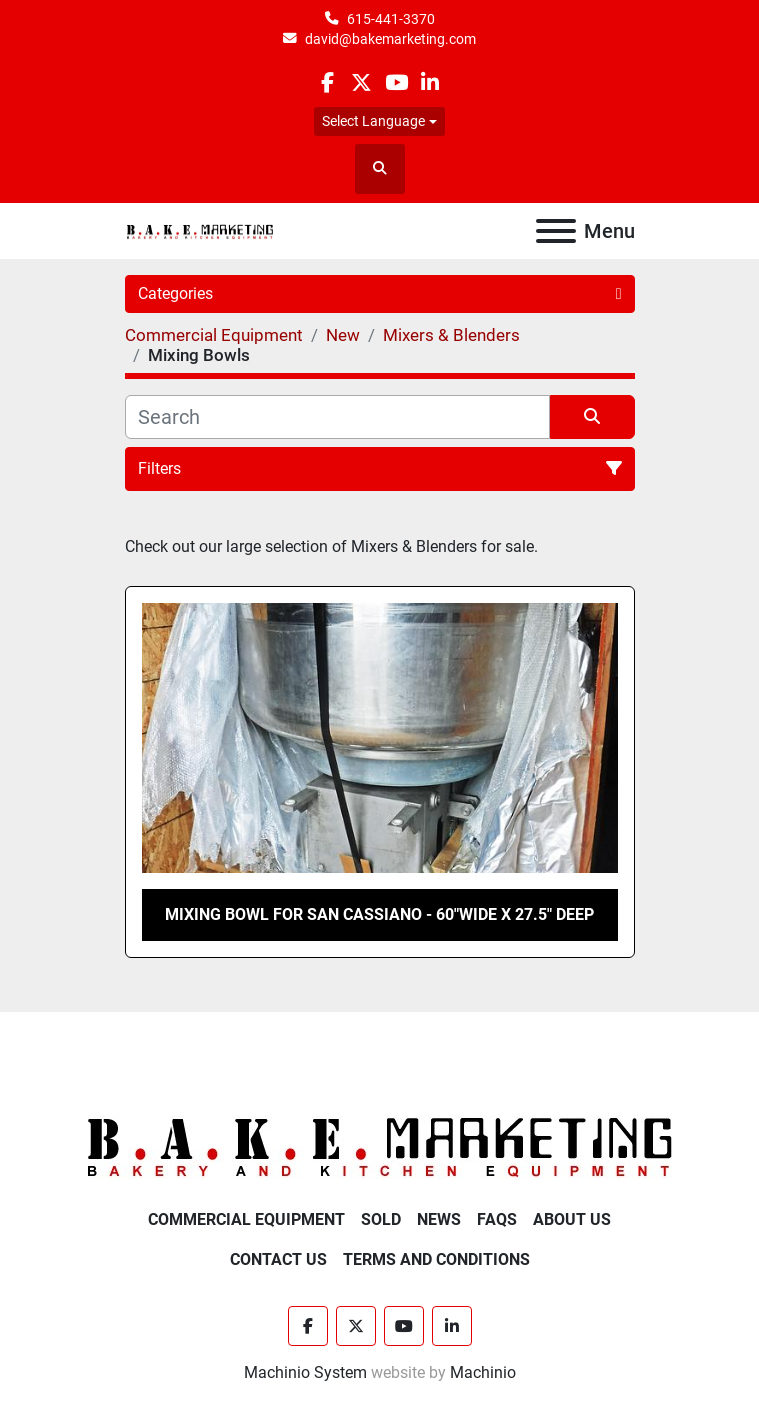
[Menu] (556, 231)
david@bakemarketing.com (390, 39)
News (439, 1219)
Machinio (483, 1372)
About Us (572, 1219)
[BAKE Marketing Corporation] (380, 1146)
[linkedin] (430, 82)
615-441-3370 (391, 19)
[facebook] (327, 82)
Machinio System (305, 1372)
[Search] (337, 417)
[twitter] (361, 82)
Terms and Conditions (436, 1259)
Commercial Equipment (246, 1219)
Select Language (373, 121)
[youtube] (396, 82)
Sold (381, 1219)
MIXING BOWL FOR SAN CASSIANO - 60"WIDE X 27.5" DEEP (379, 914)
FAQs (497, 1219)
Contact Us (278, 1259)
